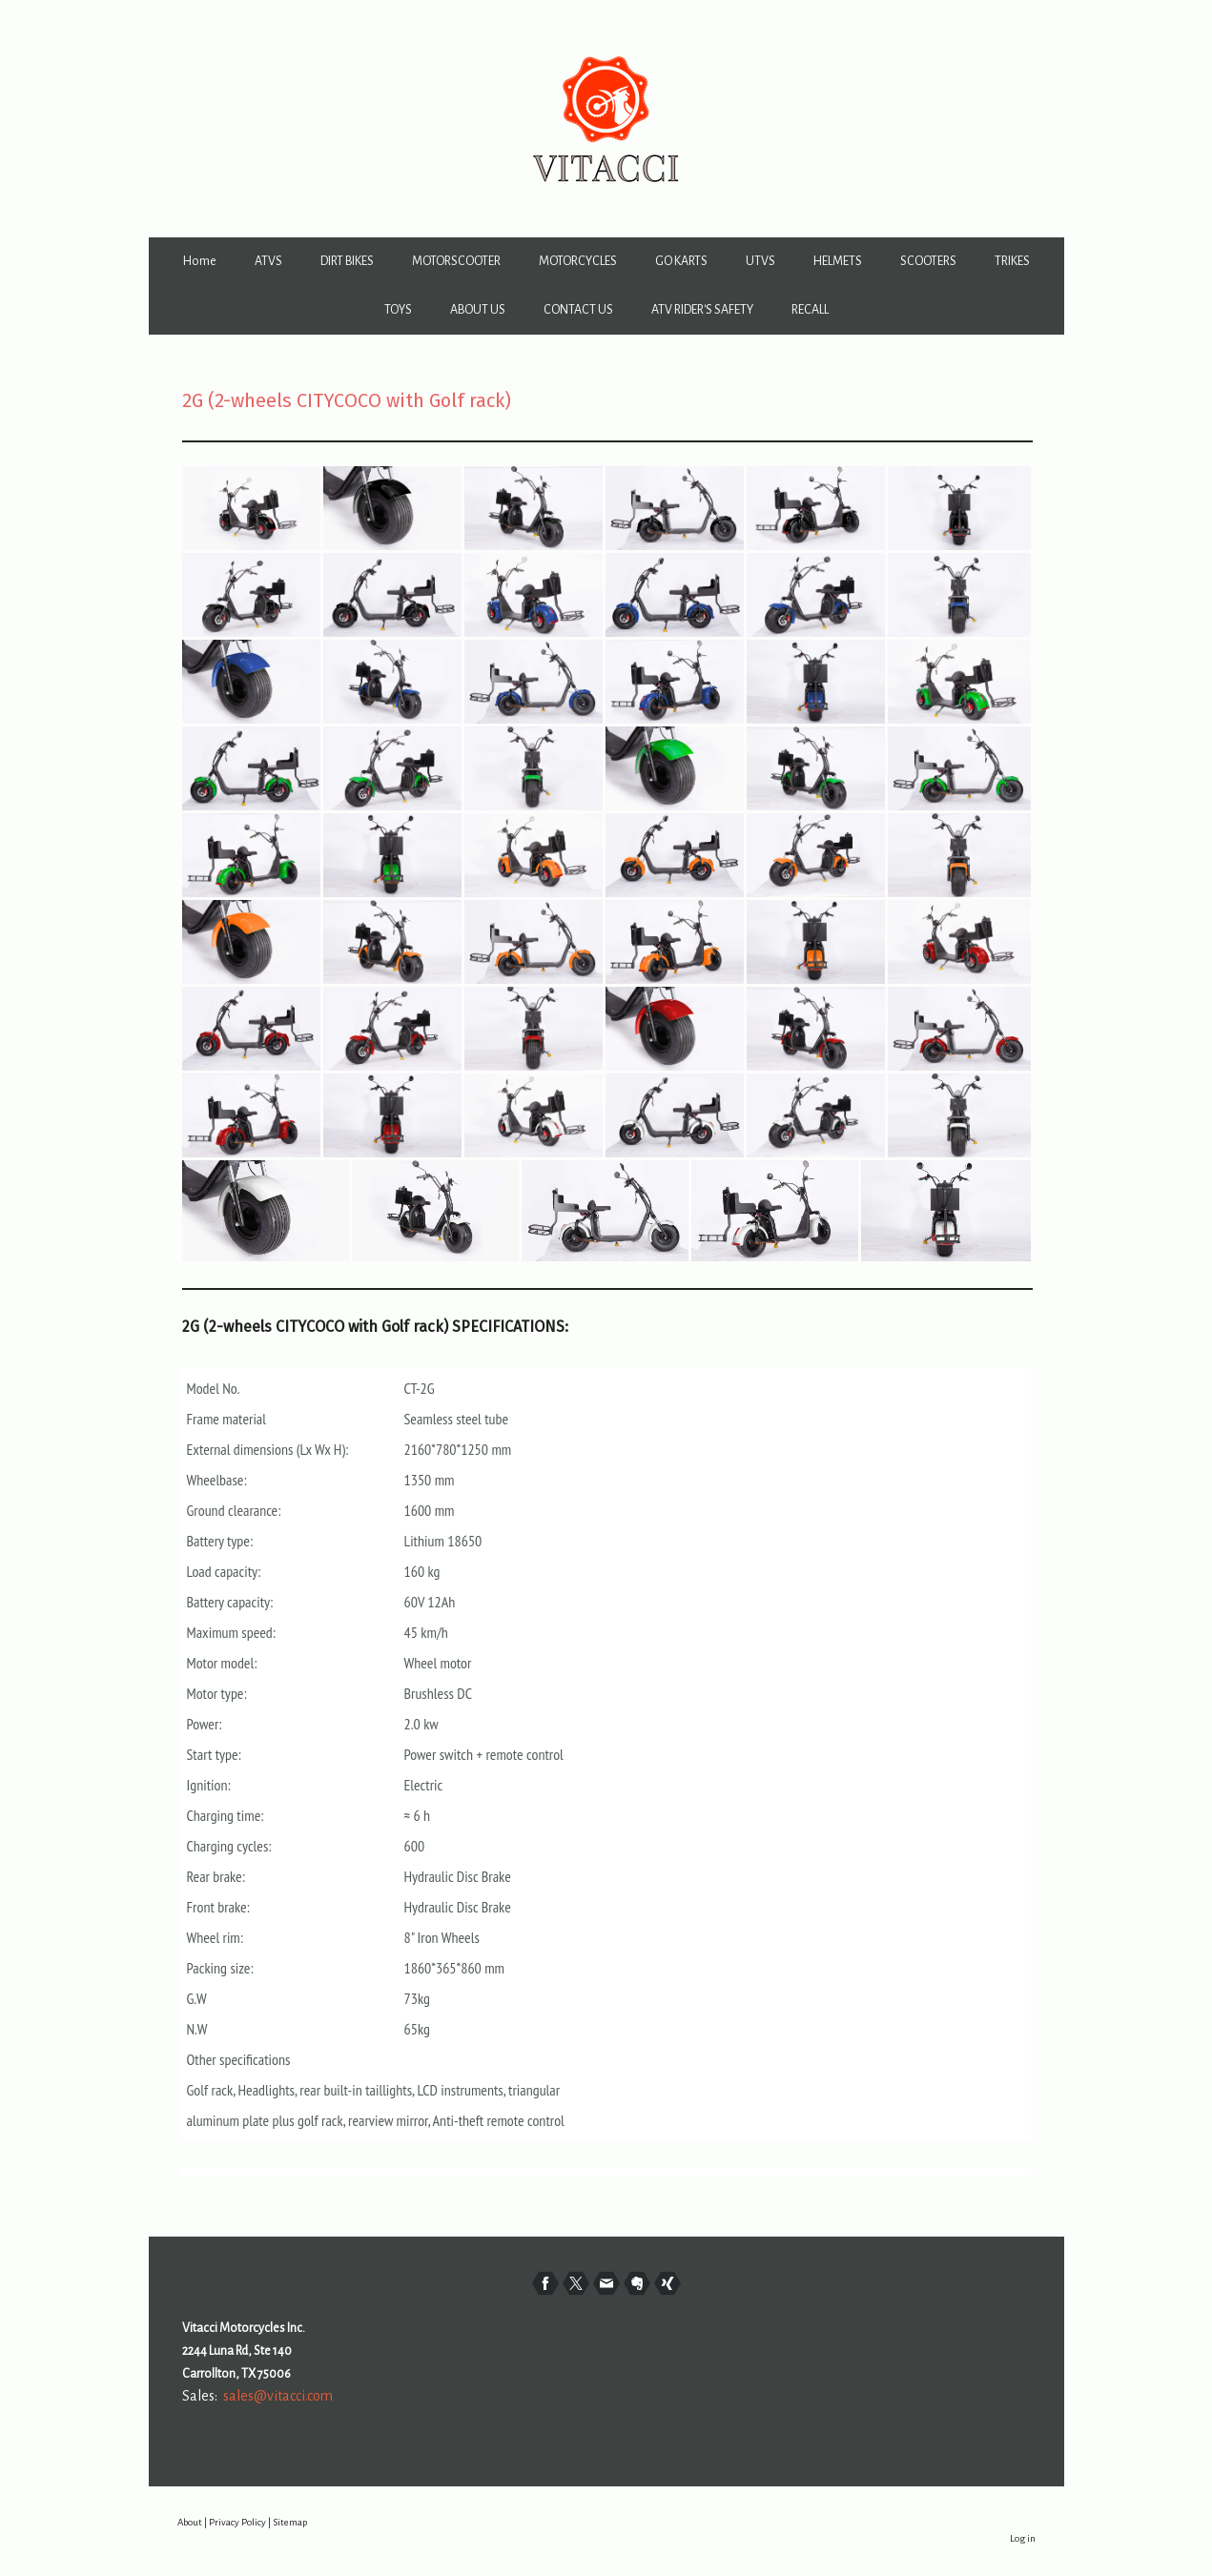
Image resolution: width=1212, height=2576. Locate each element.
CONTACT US (578, 310)
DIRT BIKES (347, 261)
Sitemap (290, 2522)
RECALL (810, 310)
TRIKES (1012, 261)
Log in (1023, 2538)
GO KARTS (681, 261)
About (189, 2522)
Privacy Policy (237, 2522)
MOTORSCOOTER (456, 261)
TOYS (398, 310)
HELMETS (837, 261)
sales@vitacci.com (278, 2395)
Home (199, 261)
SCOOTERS (928, 261)
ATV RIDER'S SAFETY (702, 310)
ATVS (268, 261)
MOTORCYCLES (578, 261)
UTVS (760, 261)
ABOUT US (477, 310)
